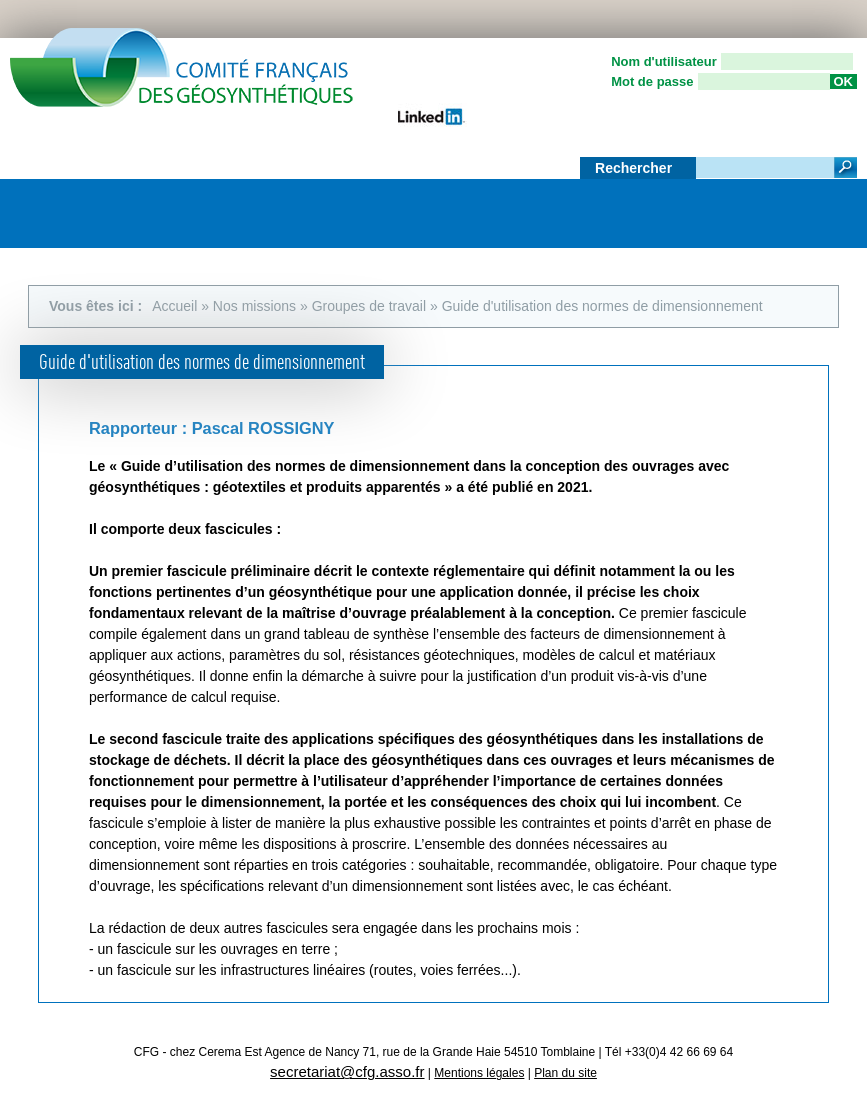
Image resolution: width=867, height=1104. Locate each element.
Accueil (174, 306)
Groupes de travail (369, 306)
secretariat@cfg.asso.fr (347, 1071)
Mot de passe (652, 81)
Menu (832, 206)
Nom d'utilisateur (664, 61)
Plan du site (565, 1073)
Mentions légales (479, 1073)
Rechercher (635, 168)
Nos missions (254, 306)
